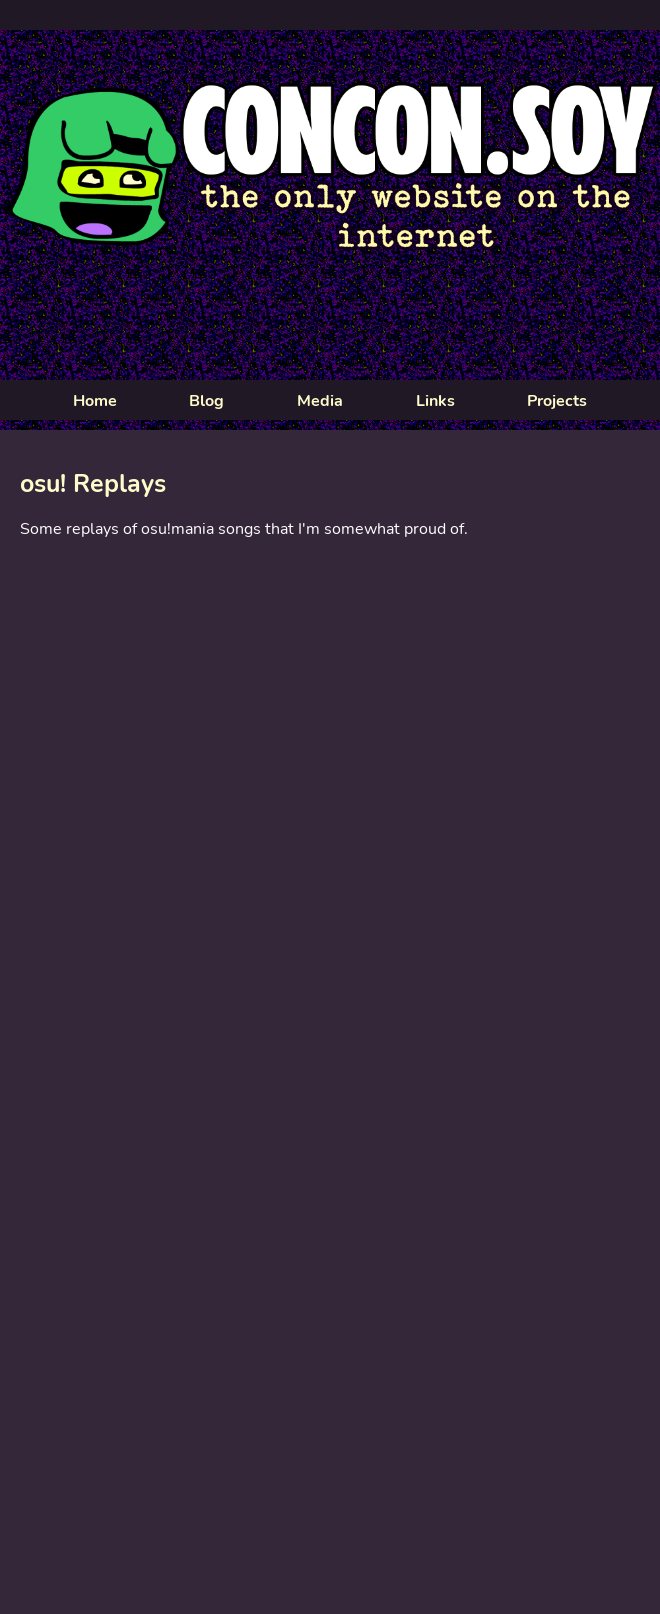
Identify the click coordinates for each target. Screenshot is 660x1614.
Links (435, 401)
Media (320, 401)
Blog (206, 401)
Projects (557, 401)
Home (95, 401)
